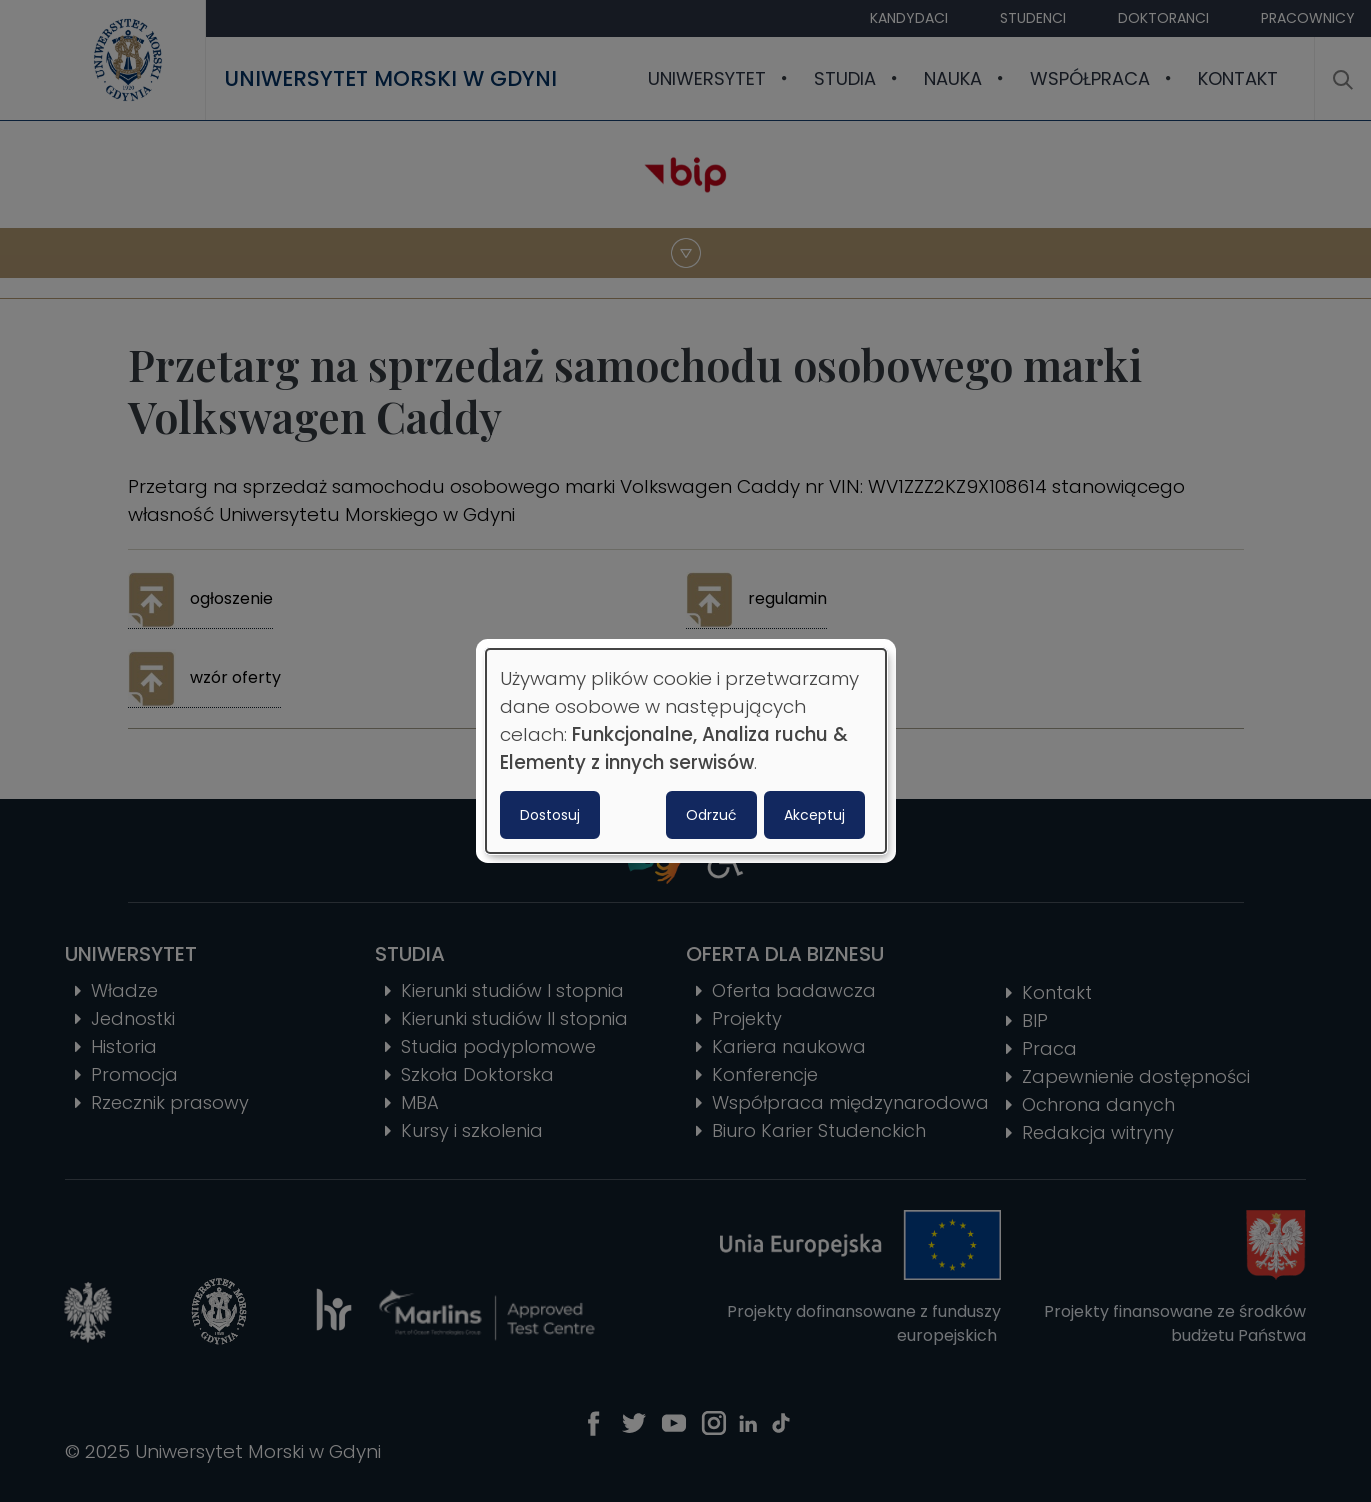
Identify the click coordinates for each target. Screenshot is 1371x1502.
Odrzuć (711, 815)
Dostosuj (550, 815)
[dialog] (686, 751)
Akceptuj (814, 815)
